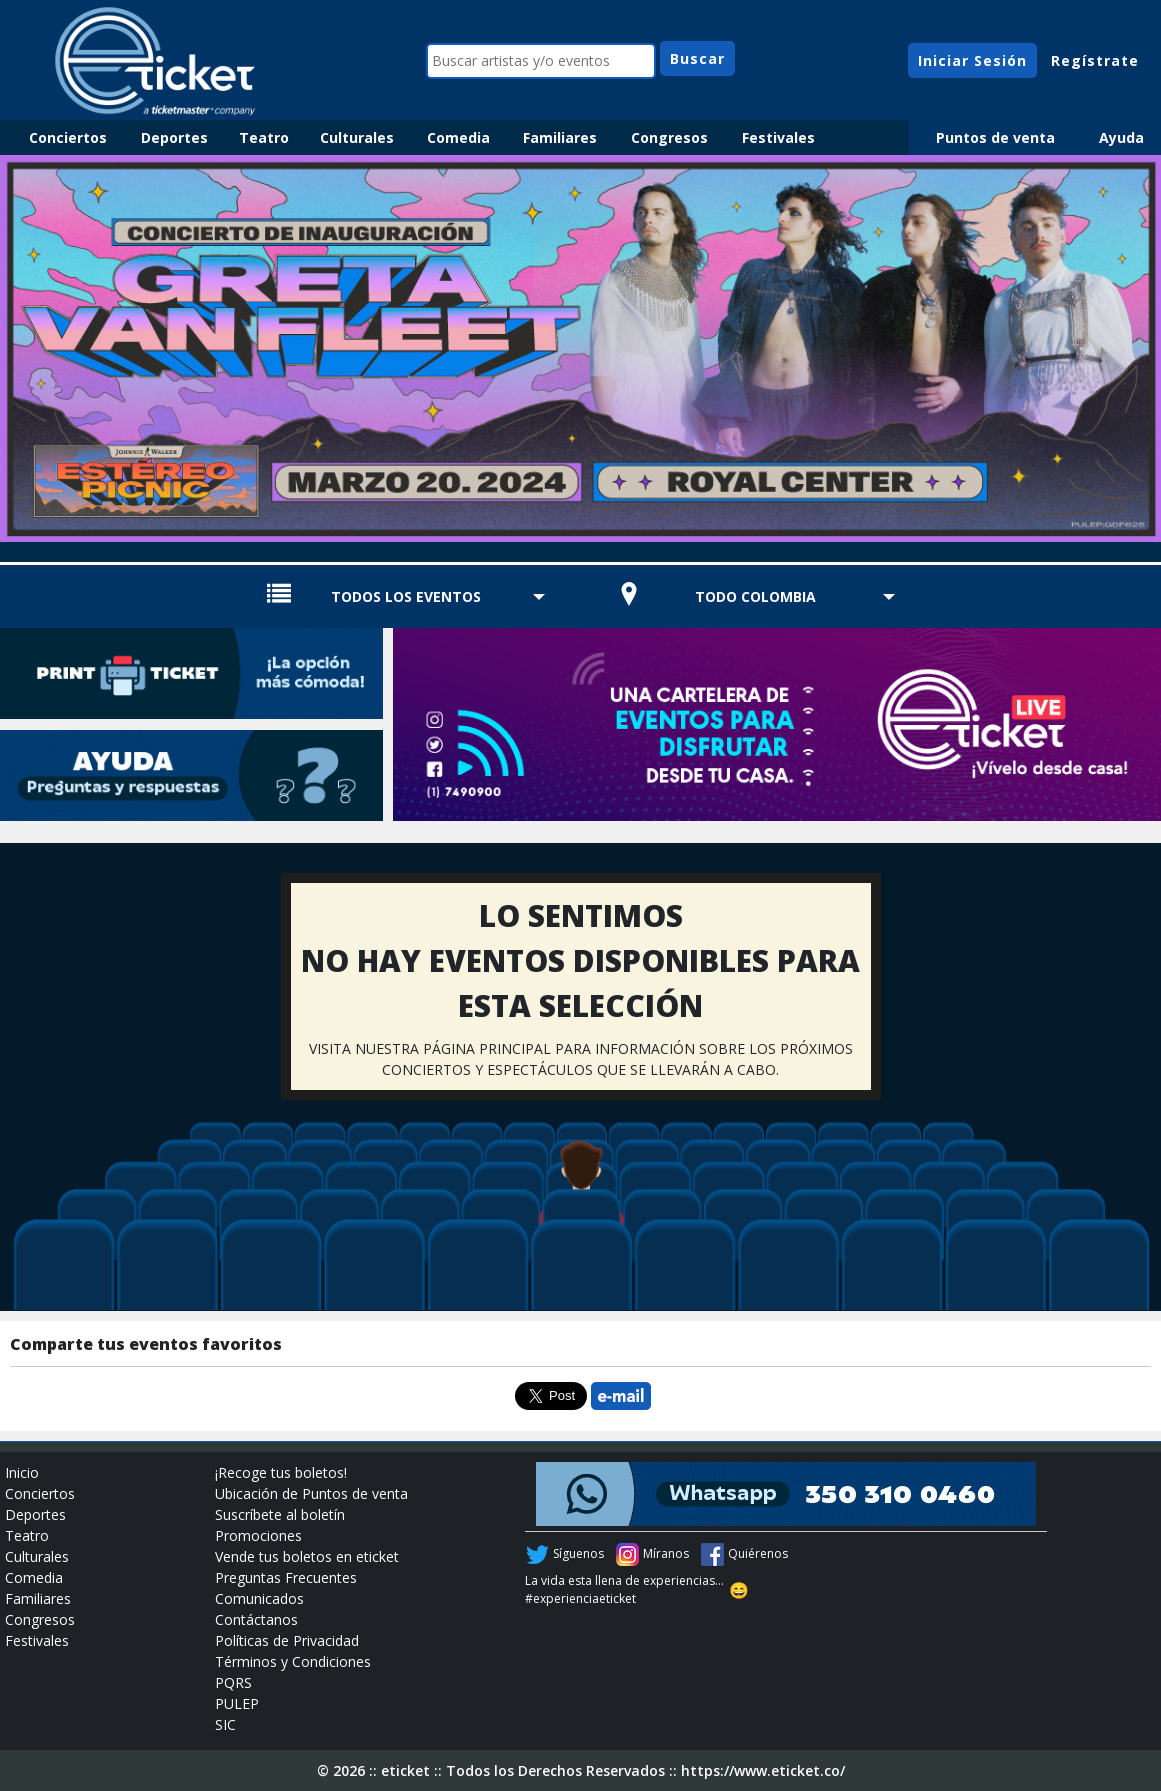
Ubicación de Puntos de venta (311, 1493)
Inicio (22, 1472)
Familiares (560, 137)
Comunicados (259, 1598)
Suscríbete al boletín (280, 1514)
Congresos (669, 137)
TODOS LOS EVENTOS (406, 596)
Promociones (258, 1535)
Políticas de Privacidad (287, 1640)
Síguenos (578, 1553)
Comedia (458, 137)
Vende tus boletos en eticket (307, 1556)
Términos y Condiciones (293, 1661)
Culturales (357, 137)
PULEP (237, 1703)
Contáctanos (256, 1619)
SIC (225, 1724)
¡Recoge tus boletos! (281, 1472)
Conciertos (68, 137)
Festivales (778, 137)
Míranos (666, 1553)
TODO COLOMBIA (755, 596)
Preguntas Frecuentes (286, 1577)
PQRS (233, 1682)
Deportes (174, 137)
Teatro (264, 137)
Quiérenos (758, 1553)
